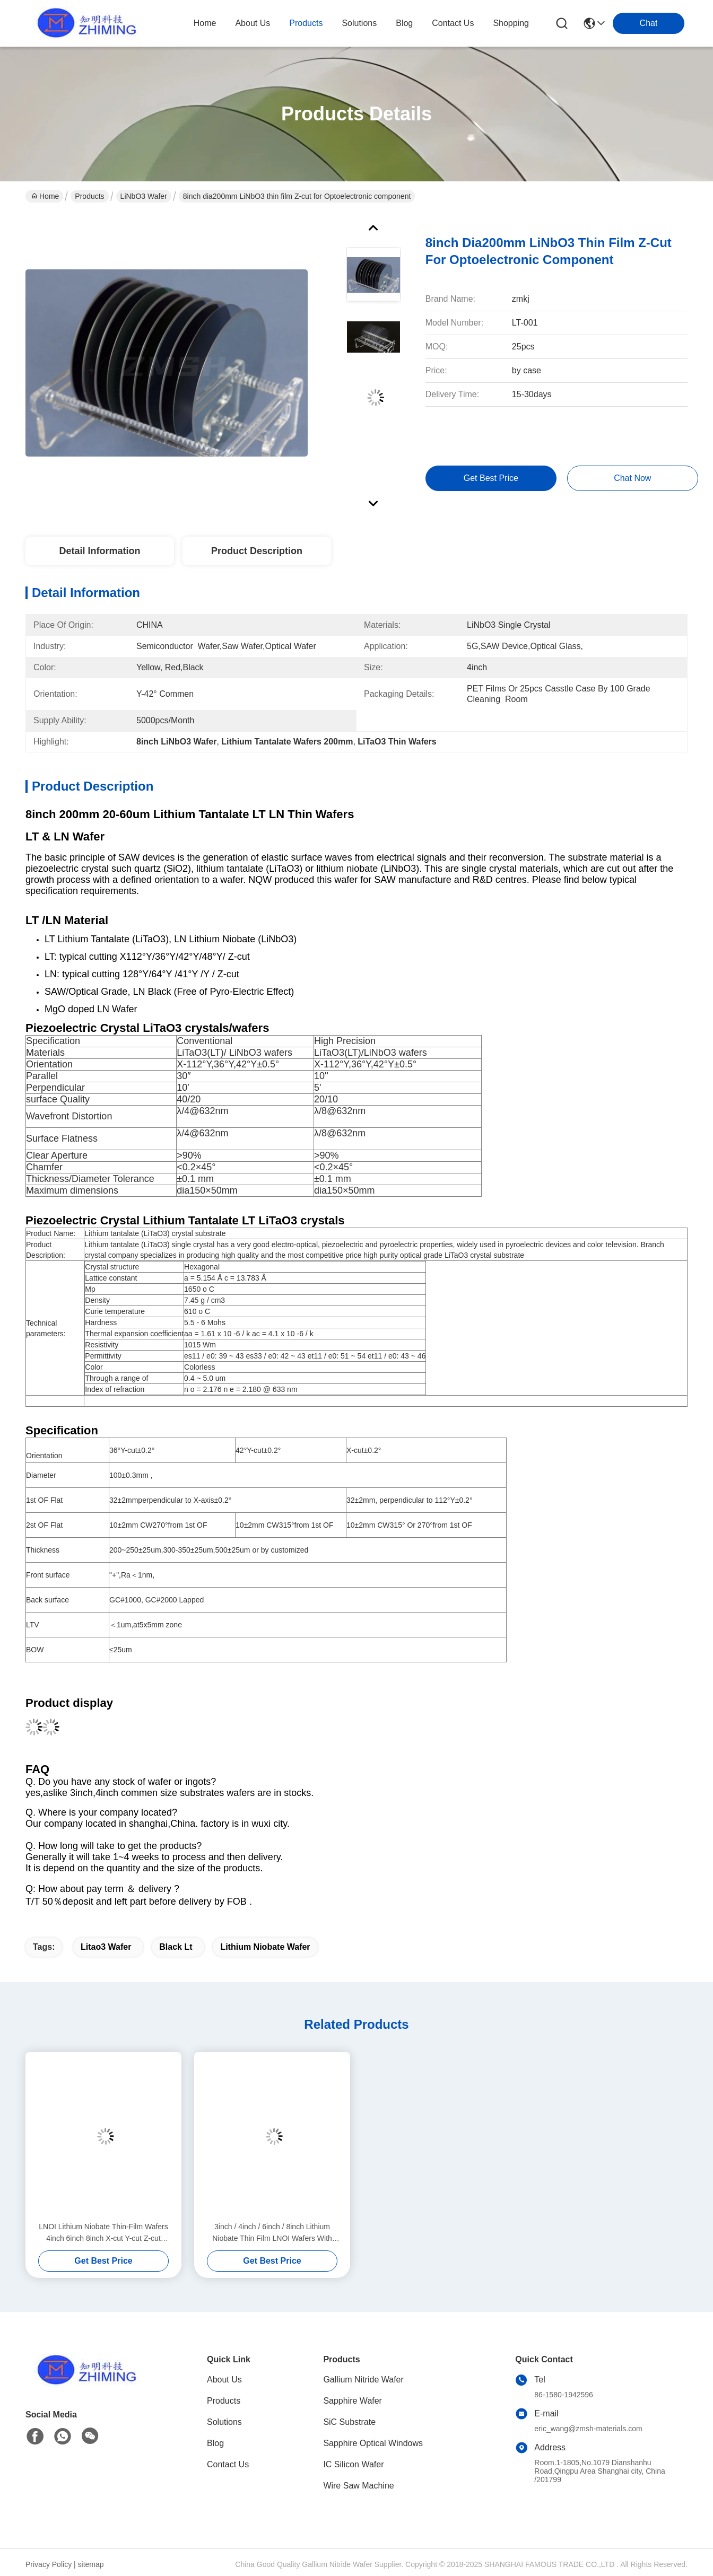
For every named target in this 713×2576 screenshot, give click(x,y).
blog (404, 23)
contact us (453, 23)
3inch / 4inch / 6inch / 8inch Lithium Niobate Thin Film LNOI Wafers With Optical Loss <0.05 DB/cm (272, 2233)
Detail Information (99, 551)
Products (89, 196)
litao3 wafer (106, 1946)
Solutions (224, 2421)
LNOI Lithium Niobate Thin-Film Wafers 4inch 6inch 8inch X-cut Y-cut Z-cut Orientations (103, 2233)
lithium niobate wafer (265, 1946)
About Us (224, 2379)
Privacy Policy (48, 2564)
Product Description (256, 551)
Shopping (511, 23)
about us (252, 23)
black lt (175, 1946)
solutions (359, 23)
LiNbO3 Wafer (143, 196)
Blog (215, 2443)
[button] (356, 964)
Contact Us (228, 2464)
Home (205, 23)
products (306, 23)
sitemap (91, 2564)
